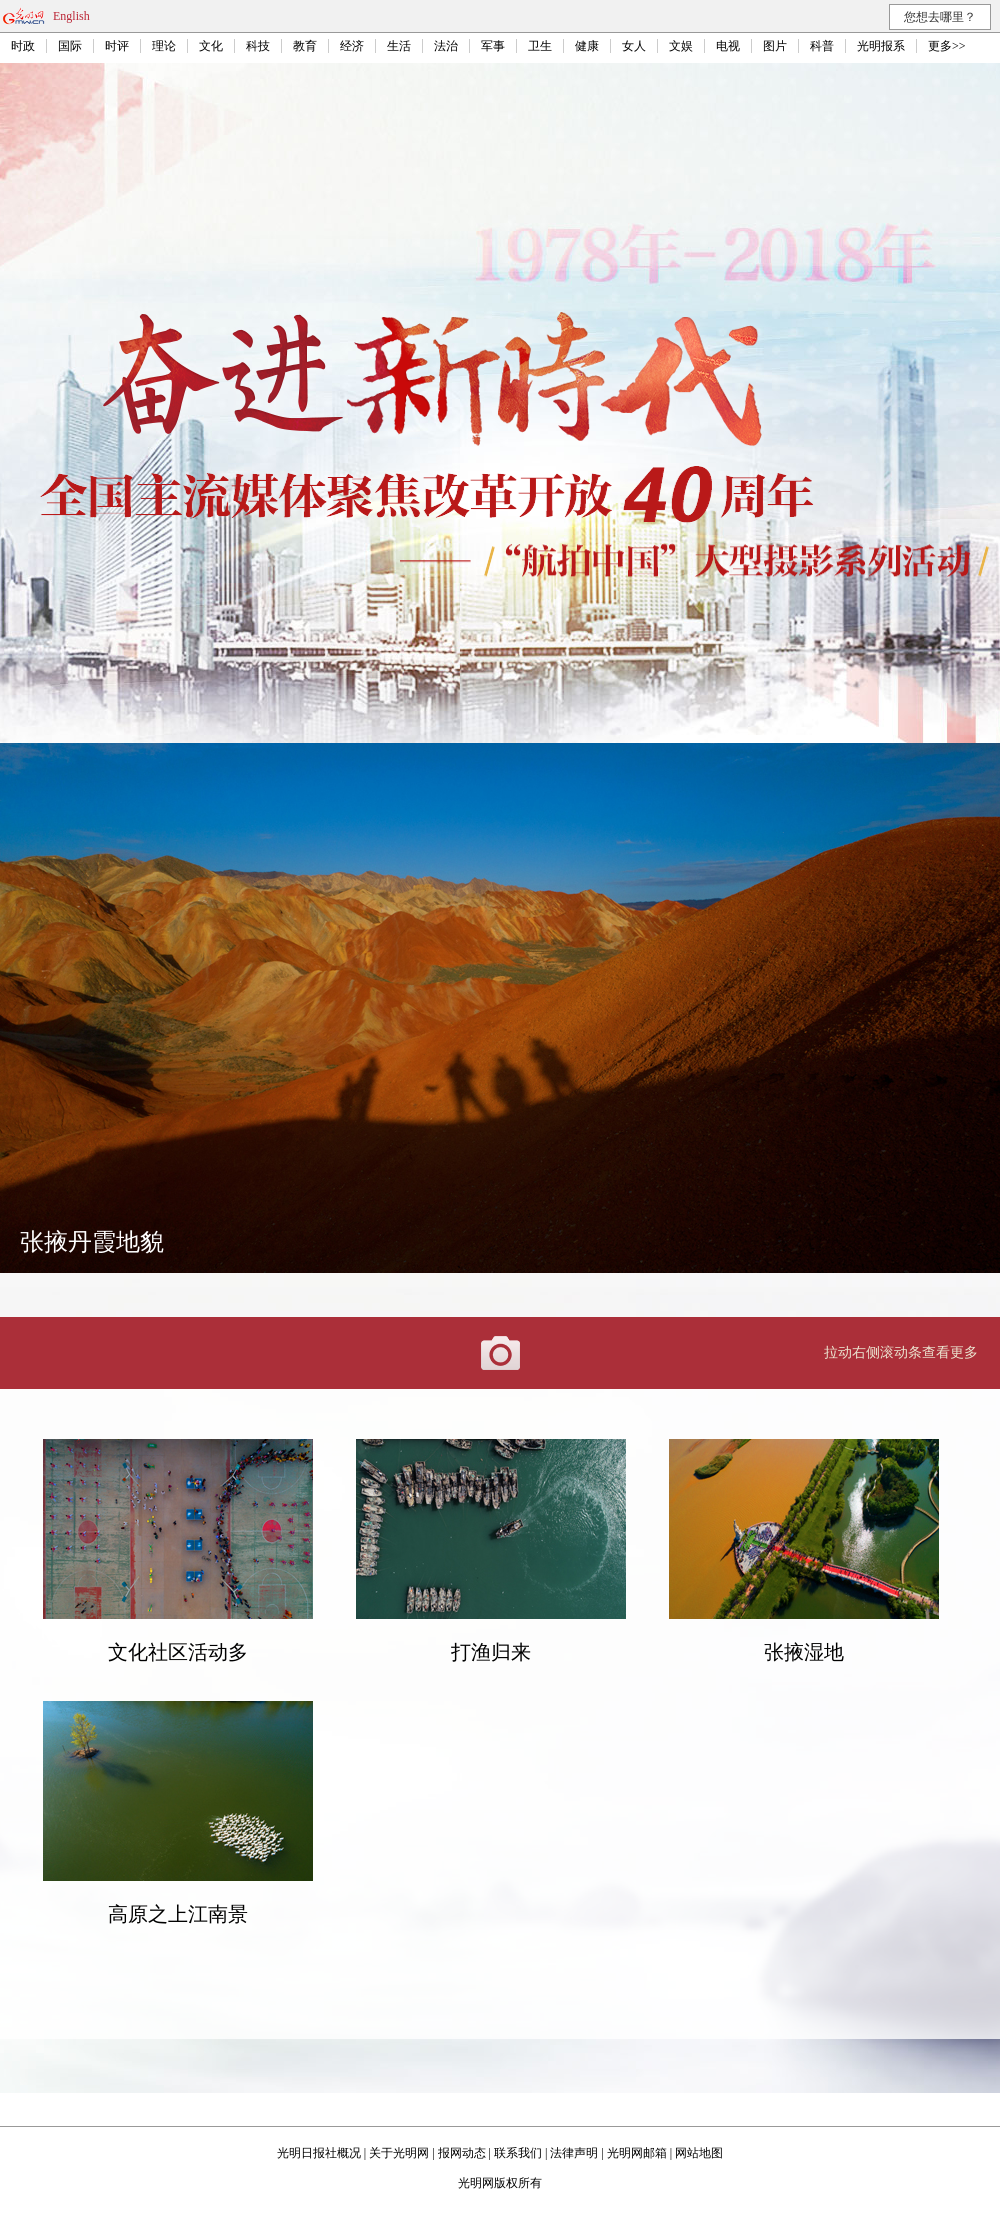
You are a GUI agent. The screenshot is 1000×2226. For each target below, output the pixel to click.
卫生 (540, 46)
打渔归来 (491, 1652)
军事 (493, 46)
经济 (352, 46)
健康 (587, 46)
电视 (728, 46)
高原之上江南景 (178, 1914)
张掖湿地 (804, 1652)
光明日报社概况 (319, 2153)
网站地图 (699, 2153)
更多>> (947, 46)
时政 (23, 46)
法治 (446, 46)
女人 (634, 46)
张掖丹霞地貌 (92, 1242)
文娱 (681, 46)
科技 (258, 46)
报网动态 (462, 2153)
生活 (399, 46)
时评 (117, 46)
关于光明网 (399, 2153)
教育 (305, 46)
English (71, 16)
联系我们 (518, 2153)
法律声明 (574, 2153)
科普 (822, 46)
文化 (211, 46)
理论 (164, 46)
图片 (775, 46)
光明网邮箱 (637, 2153)
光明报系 (881, 46)
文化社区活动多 (178, 1652)
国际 (70, 46)
